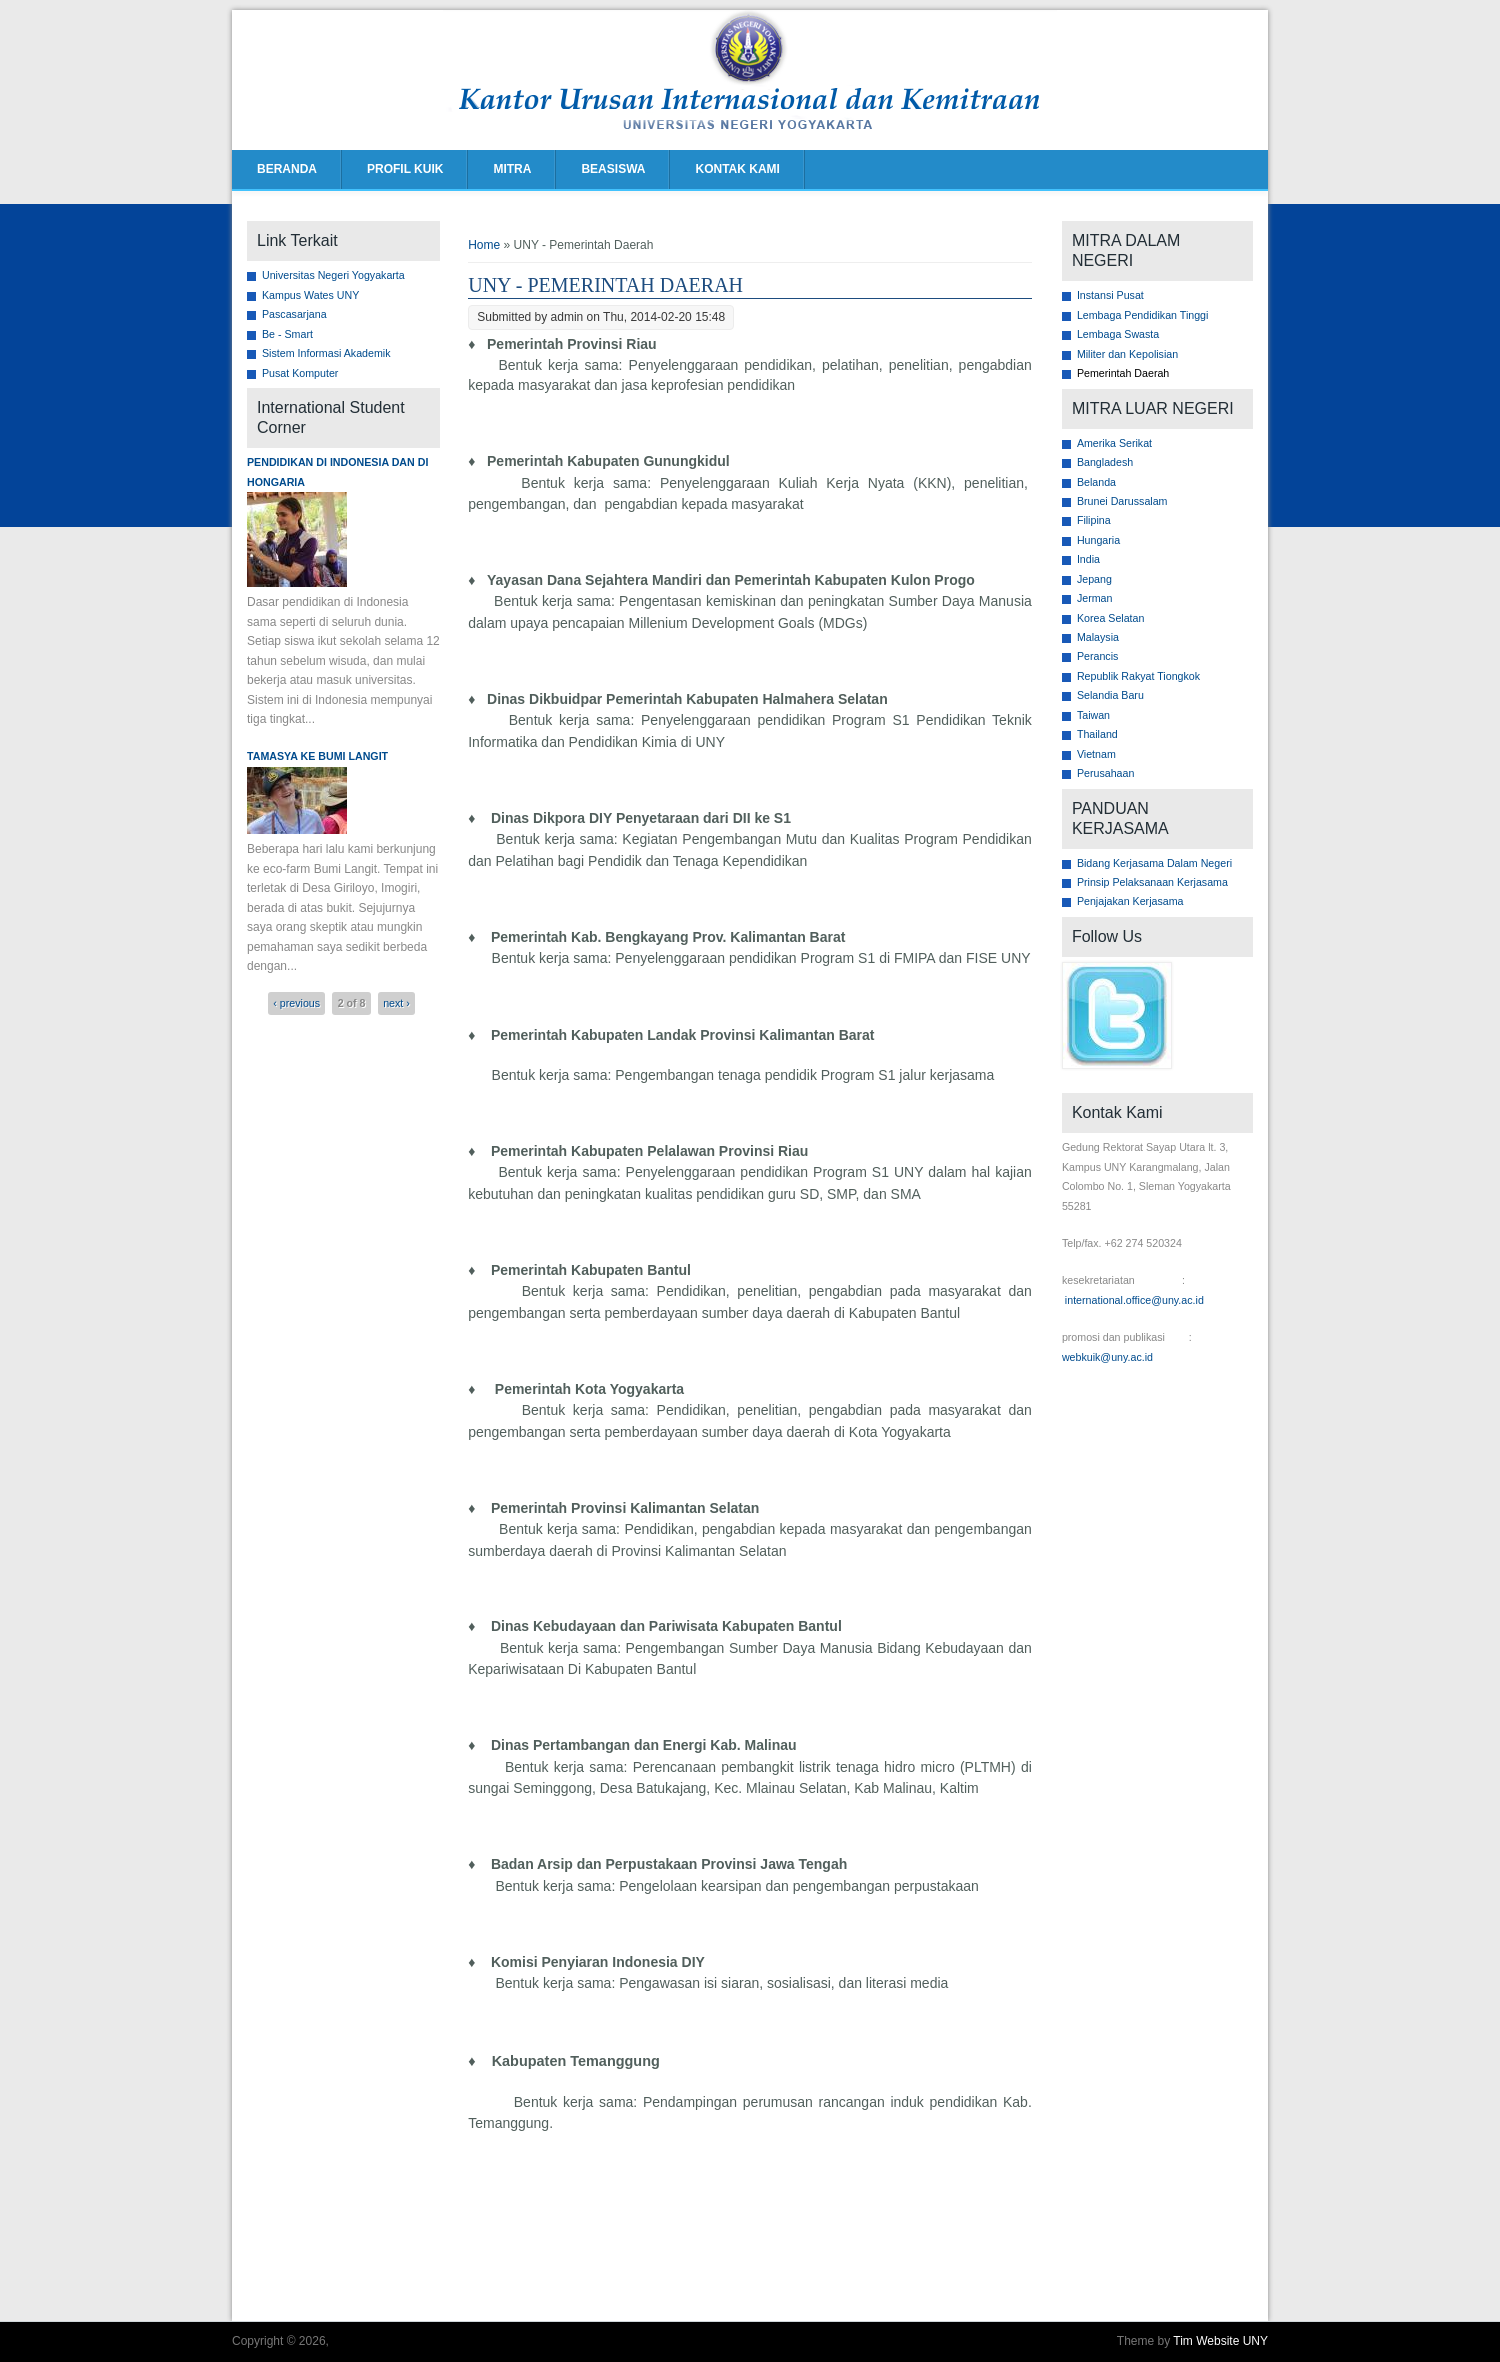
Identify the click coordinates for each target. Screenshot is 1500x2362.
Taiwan (1093, 715)
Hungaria (1098, 540)
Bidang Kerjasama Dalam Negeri (1154, 863)
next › (396, 1003)
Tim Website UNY (1220, 2341)
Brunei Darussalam (1122, 501)
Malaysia (1098, 637)
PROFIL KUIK (405, 169)
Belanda (1096, 482)
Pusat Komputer (300, 373)
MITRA (512, 169)
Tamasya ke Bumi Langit (317, 756)
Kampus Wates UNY (310, 295)
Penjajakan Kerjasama (1130, 901)
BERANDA (287, 169)
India (1088, 559)
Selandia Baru (1110, 695)
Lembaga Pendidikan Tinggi (1143, 315)
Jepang (1094, 579)
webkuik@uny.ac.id (1107, 1357)
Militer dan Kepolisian (1127, 354)
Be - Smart (287, 334)
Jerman (1095, 598)
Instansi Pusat (1110, 295)
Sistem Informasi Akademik (326, 353)
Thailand (1097, 734)
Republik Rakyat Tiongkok (1138, 676)
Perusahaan (1105, 773)
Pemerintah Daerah (1123, 373)
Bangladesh (1105, 462)
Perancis (1097, 656)
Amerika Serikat (1114, 443)
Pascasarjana (294, 314)
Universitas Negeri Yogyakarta (333, 275)
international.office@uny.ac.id (1134, 1300)
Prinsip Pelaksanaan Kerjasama (1152, 882)
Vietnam (1096, 754)
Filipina (1094, 520)
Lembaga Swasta (1118, 334)
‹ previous (296, 1003)
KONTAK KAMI (737, 169)
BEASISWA (613, 169)
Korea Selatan (1111, 618)
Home (484, 245)
